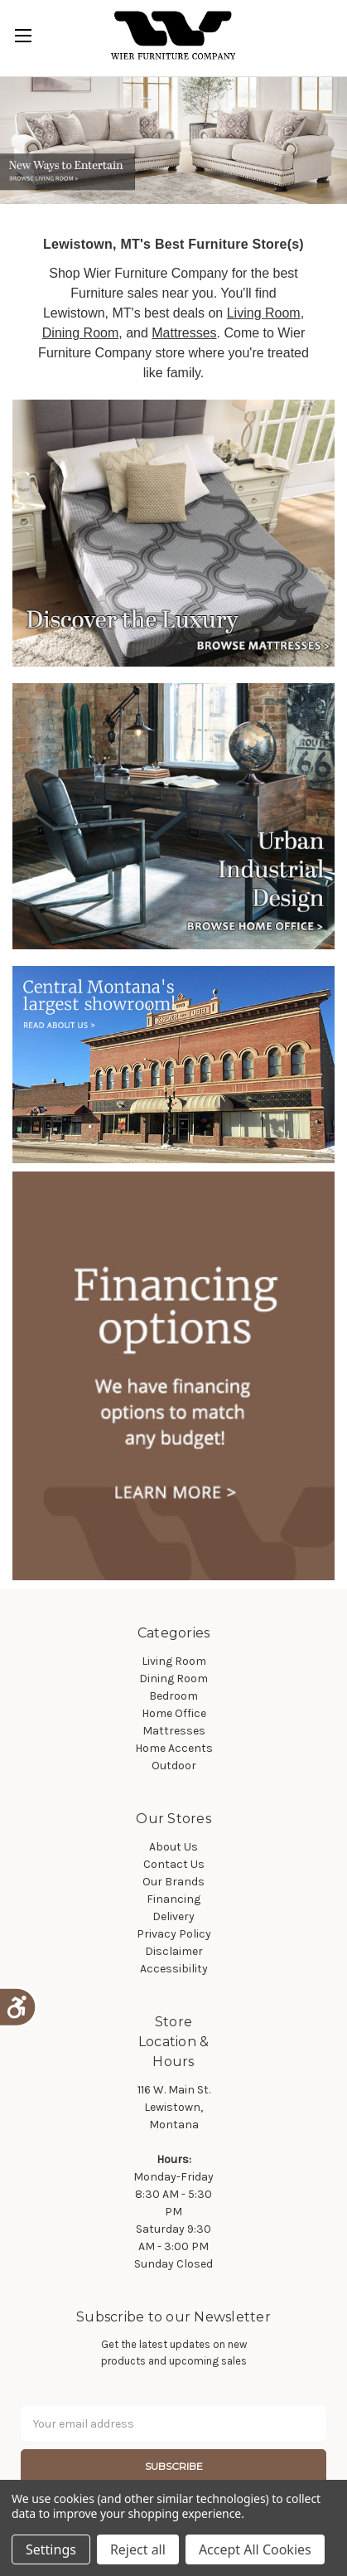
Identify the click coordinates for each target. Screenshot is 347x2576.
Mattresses (184, 333)
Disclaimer (174, 1951)
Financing (173, 1899)
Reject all (138, 2549)
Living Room (264, 313)
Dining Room (80, 333)
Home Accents (174, 1748)
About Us (173, 1847)
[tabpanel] (173, 140)
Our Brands (173, 1882)
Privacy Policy (174, 1934)
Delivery (173, 1916)
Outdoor (174, 1766)
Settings (51, 2549)
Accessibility (174, 1969)
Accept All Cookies (255, 2549)
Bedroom (173, 1696)
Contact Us (174, 1864)
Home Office (174, 1713)
